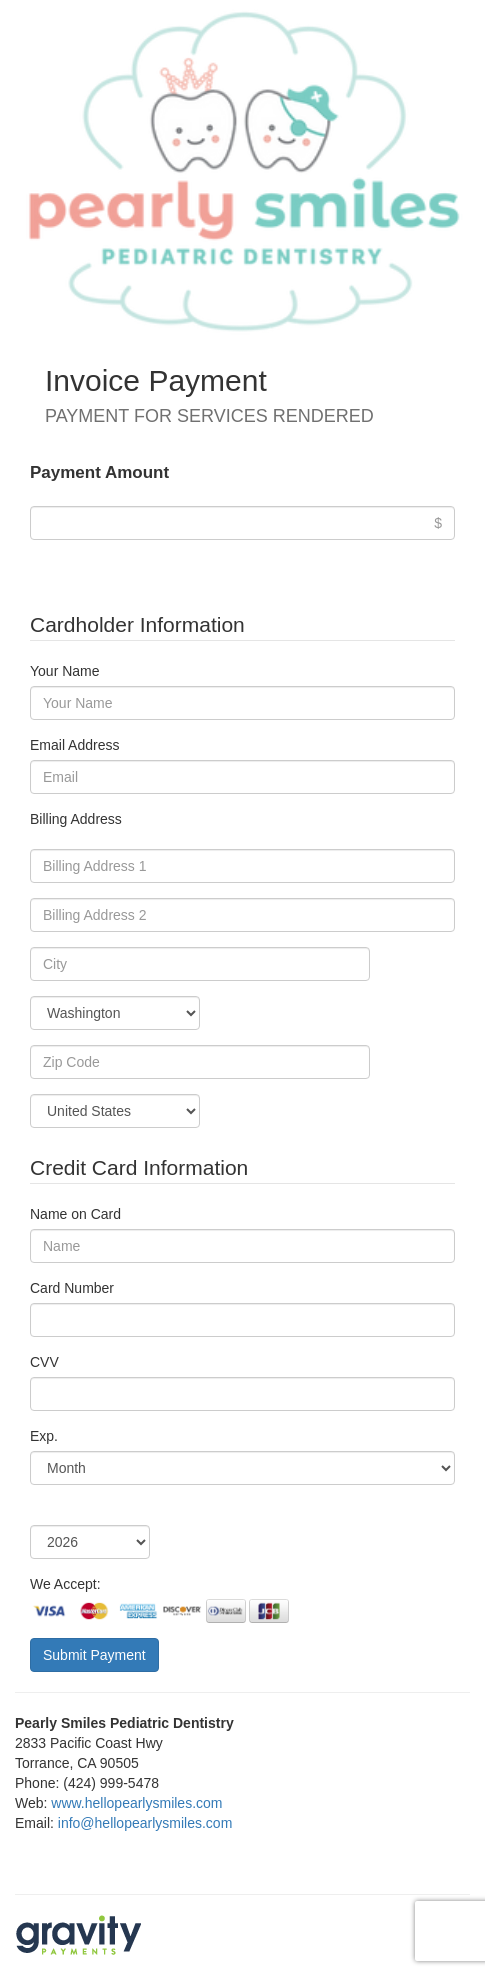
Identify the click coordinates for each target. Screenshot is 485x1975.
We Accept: (65, 1584)
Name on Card (75, 1214)
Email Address (74, 745)
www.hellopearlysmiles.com (136, 1803)
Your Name (65, 671)
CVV (44, 1362)
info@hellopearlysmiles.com (145, 1823)
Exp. (44, 1436)
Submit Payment (94, 1655)
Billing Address (76, 819)
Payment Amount (99, 472)
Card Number (72, 1288)
